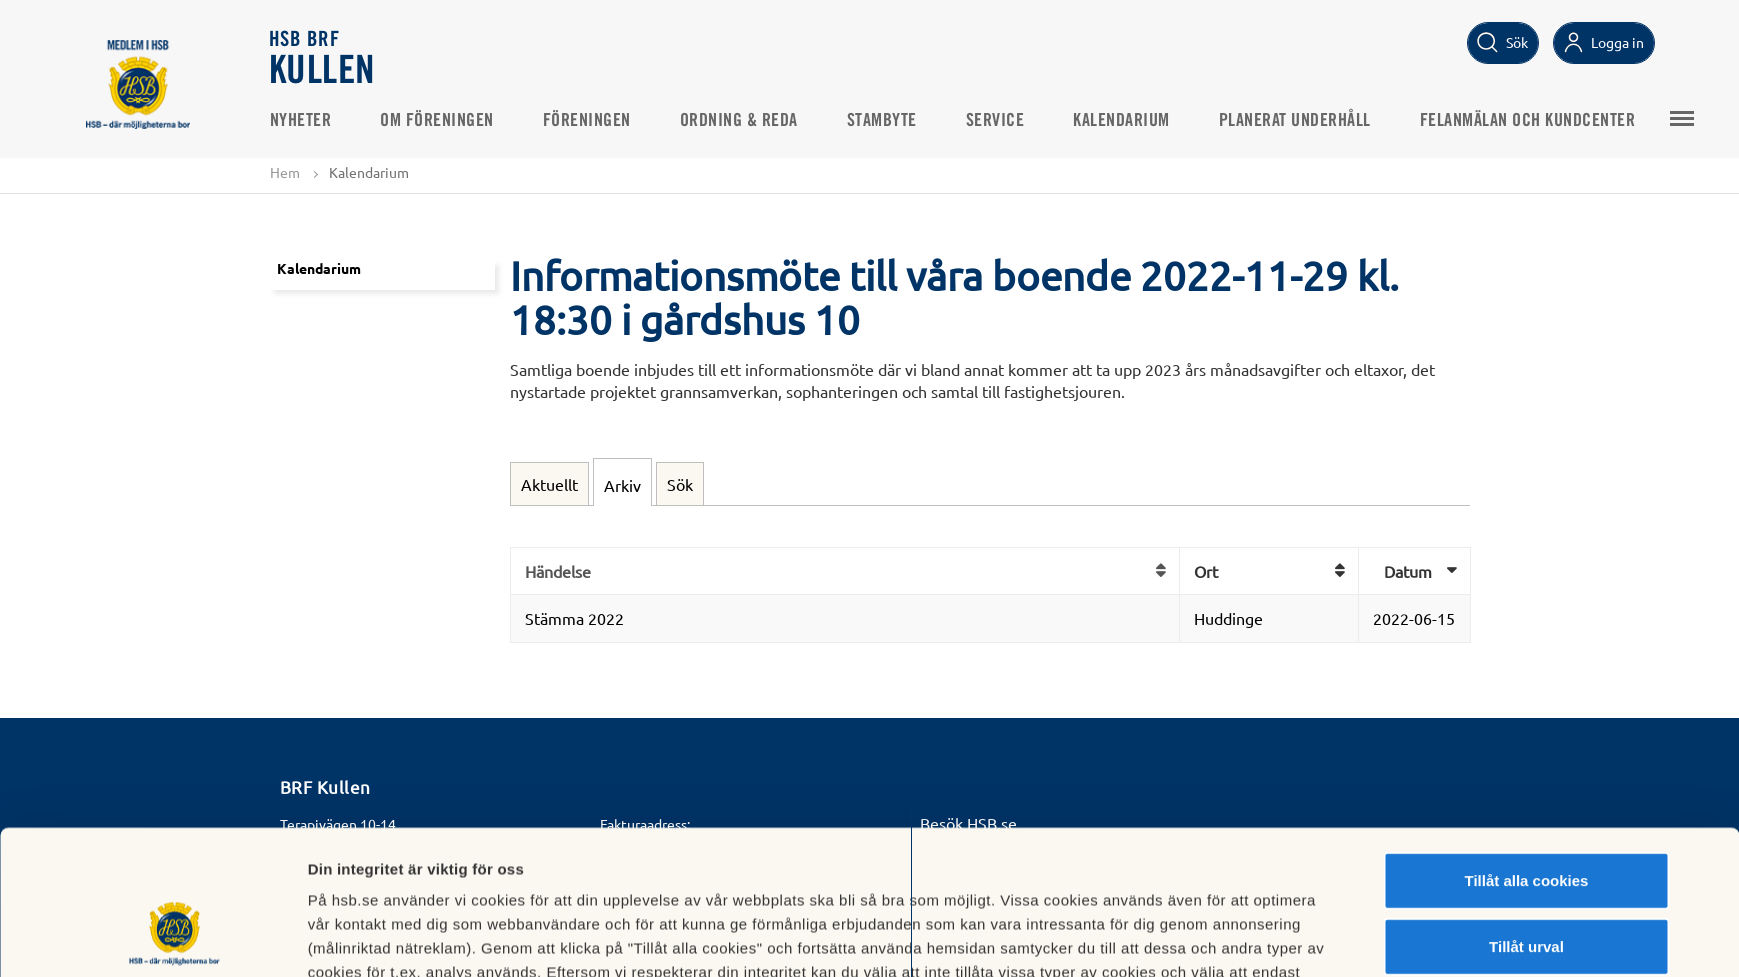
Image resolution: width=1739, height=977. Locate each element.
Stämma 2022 (574, 618)
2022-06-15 (1414, 618)
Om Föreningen (437, 121)
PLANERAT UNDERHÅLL (1295, 121)
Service (995, 121)
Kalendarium (1121, 121)
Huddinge (1228, 618)
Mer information (1109, 937)
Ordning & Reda (739, 121)
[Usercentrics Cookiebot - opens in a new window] (174, 938)
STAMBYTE (882, 121)
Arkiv (622, 485)
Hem (285, 172)
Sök (680, 484)
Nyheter (301, 121)
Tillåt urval (1526, 822)
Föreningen (587, 121)
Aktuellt (549, 484)
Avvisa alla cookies (1526, 887)
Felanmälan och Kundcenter (1528, 121)
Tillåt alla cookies (1527, 756)
